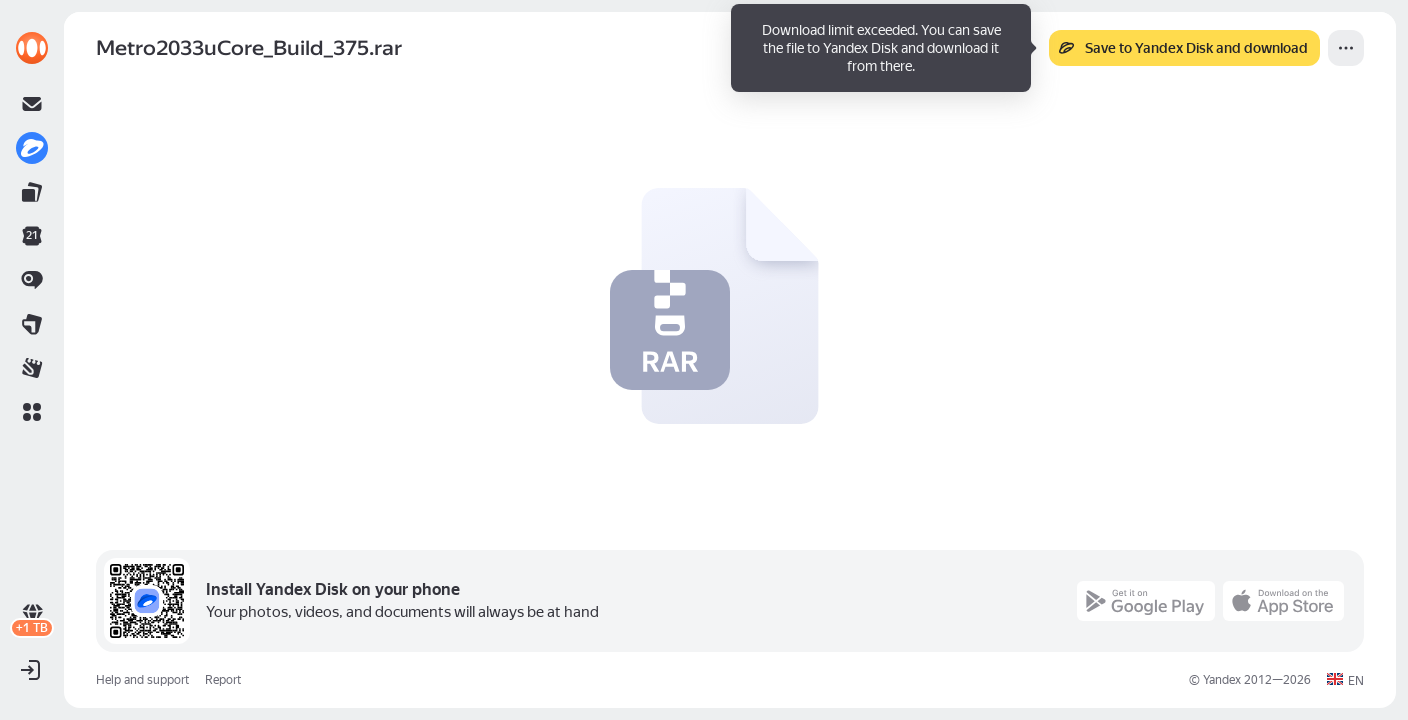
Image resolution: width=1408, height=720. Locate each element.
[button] (32, 412)
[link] (32, 48)
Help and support (142, 680)
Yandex (1222, 680)
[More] (1346, 48)
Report (223, 680)
